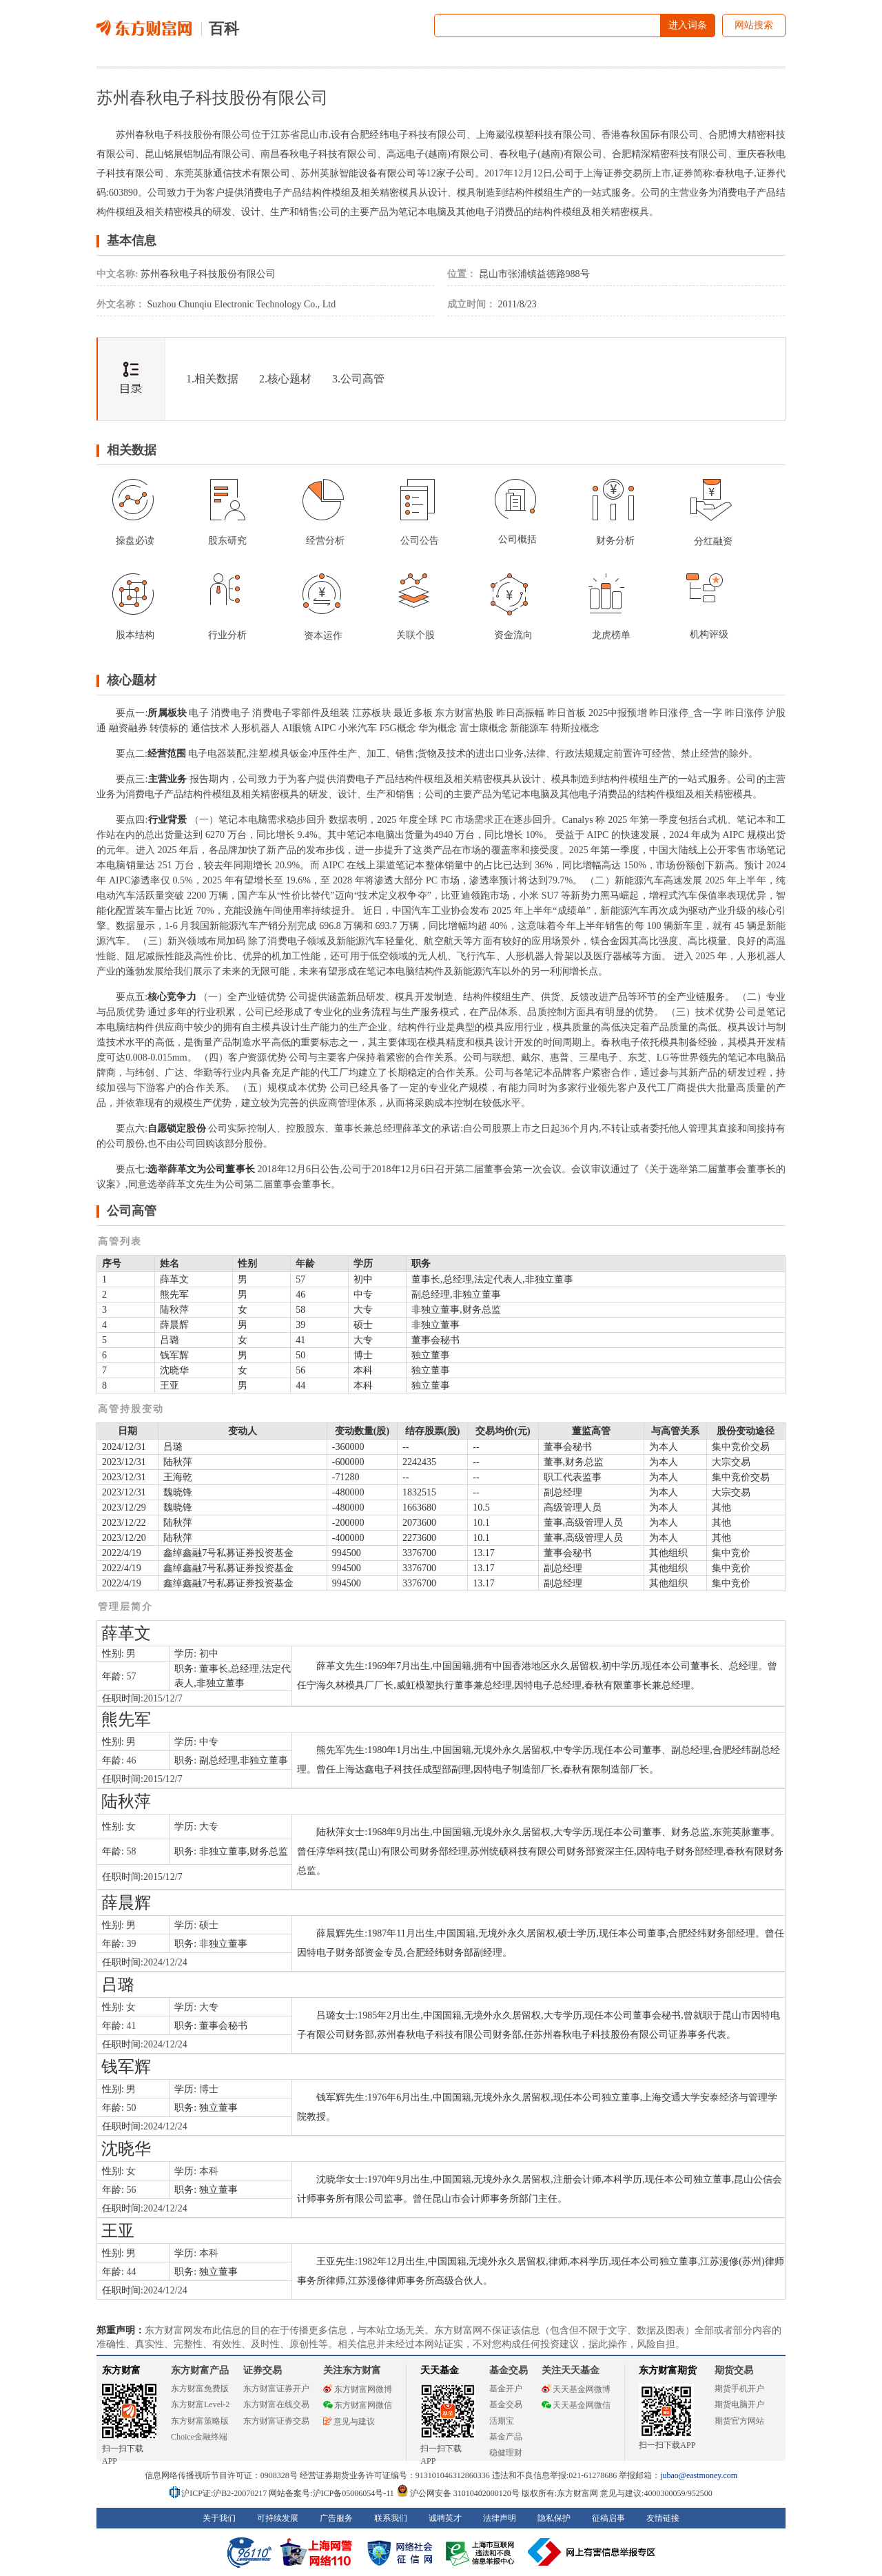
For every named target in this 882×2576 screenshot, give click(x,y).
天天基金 (439, 2370)
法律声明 (499, 2518)
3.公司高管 (358, 379)
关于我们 (219, 2518)
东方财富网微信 (357, 2405)
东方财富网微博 (357, 2389)
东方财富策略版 (200, 2421)
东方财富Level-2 (200, 2404)
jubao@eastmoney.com (698, 2475)
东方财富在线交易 (276, 2404)
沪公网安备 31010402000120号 (458, 2493)
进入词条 (687, 25)
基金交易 (505, 2404)
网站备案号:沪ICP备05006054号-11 (332, 2493)
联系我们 (390, 2518)
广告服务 (336, 2518)
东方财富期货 (668, 2370)
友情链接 (662, 2518)
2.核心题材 (285, 379)
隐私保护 (554, 2518)
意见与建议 (349, 2421)
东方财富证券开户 (276, 2388)
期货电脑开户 (739, 2404)
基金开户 (505, 2388)
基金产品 (505, 2437)
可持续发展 (277, 2518)
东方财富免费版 (200, 2388)
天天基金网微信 (576, 2405)
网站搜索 (754, 25)
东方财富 (121, 2370)
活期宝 (501, 2421)
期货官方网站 (739, 2421)
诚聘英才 (445, 2518)
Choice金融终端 (199, 2437)
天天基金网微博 (576, 2389)
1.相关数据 (212, 379)
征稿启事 (608, 2518)
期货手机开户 (739, 2388)
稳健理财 (505, 2452)
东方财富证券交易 (276, 2421)
